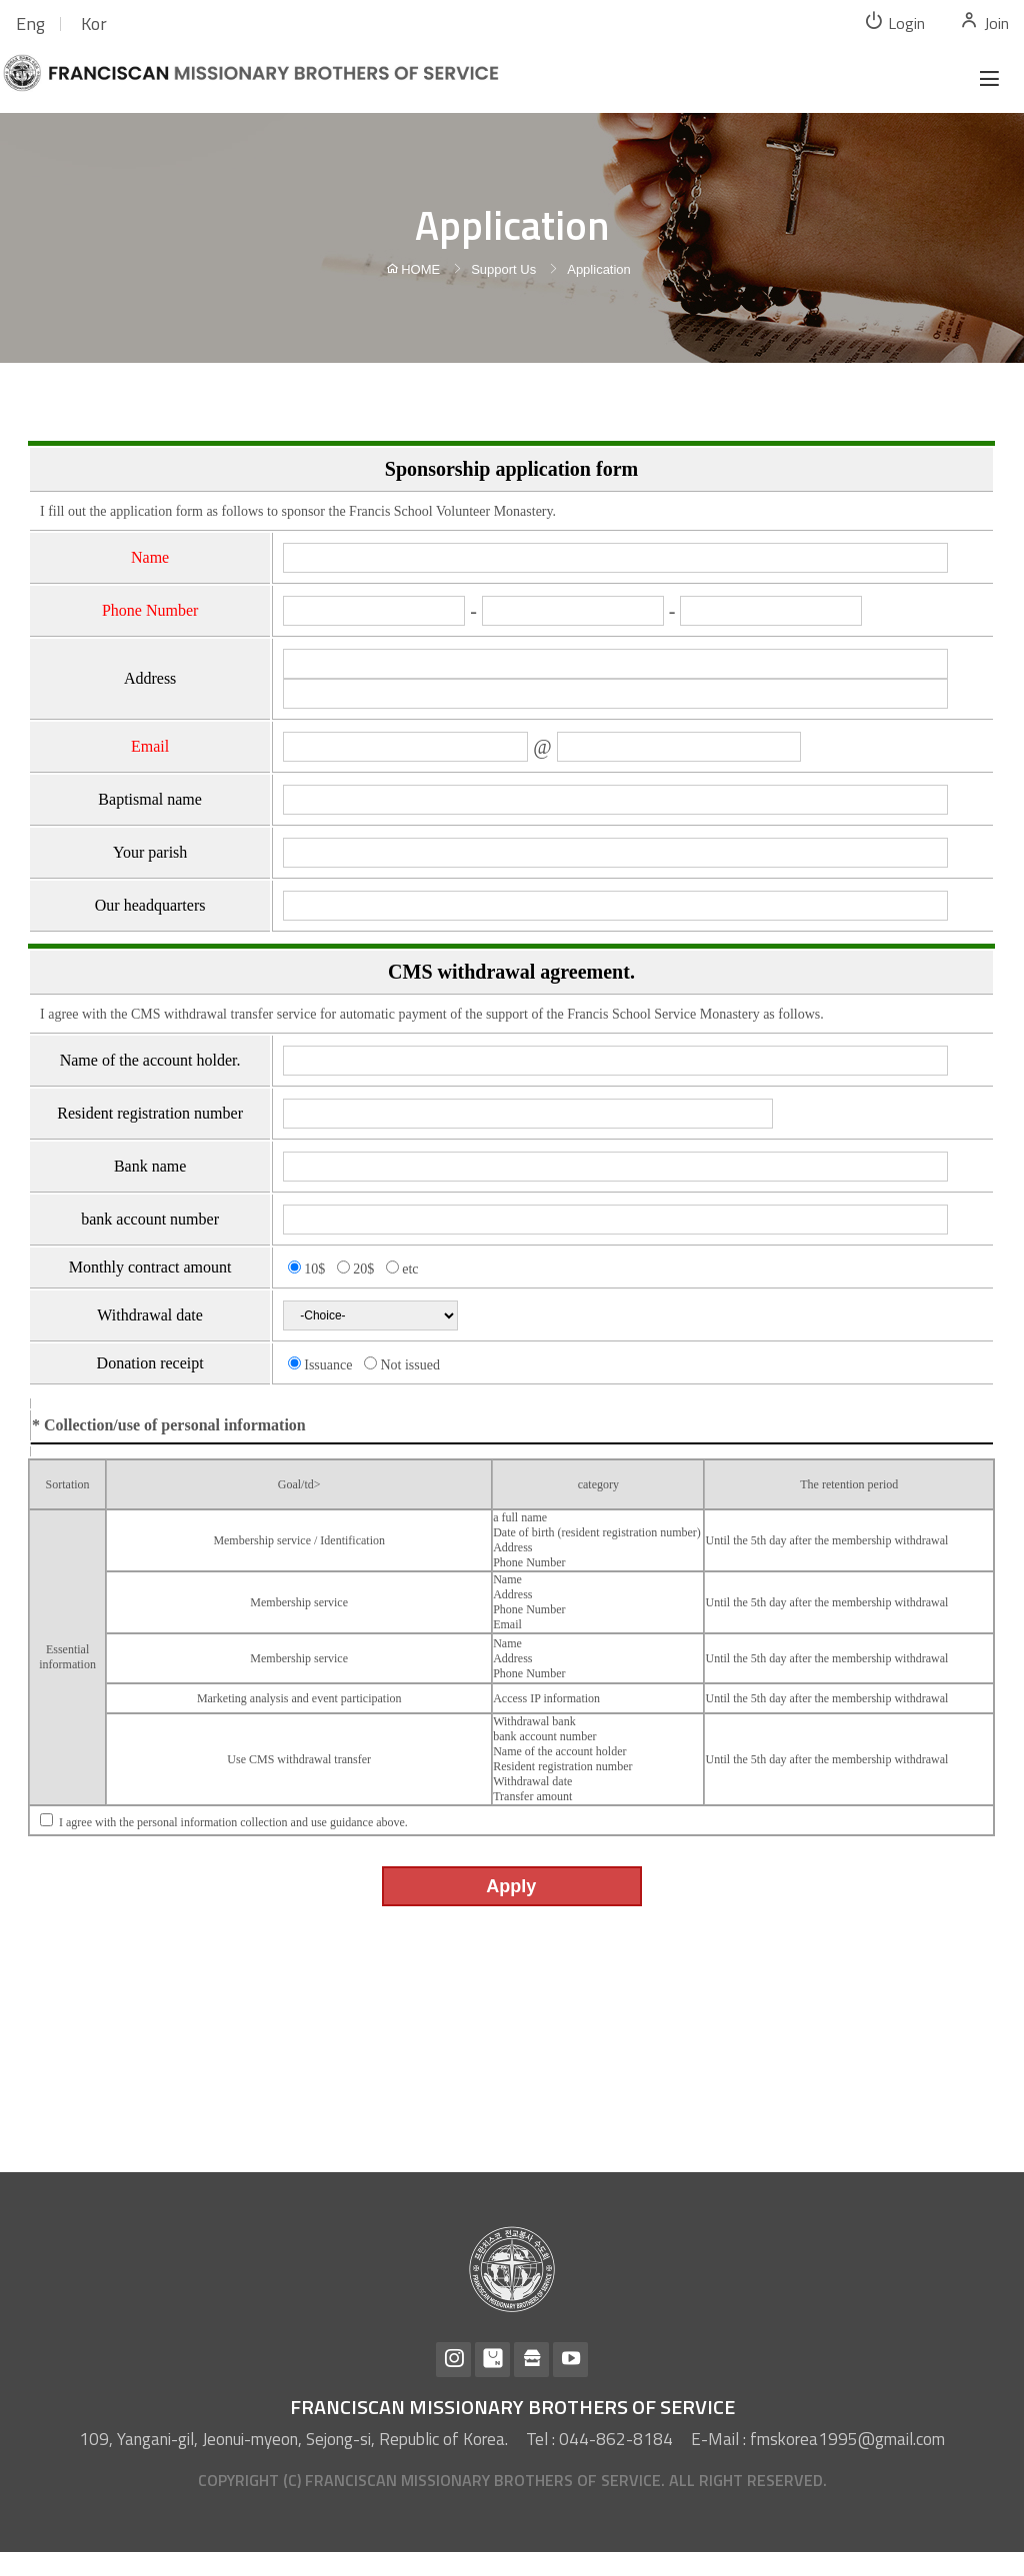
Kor (94, 23)
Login (894, 22)
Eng (30, 23)
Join (984, 22)
